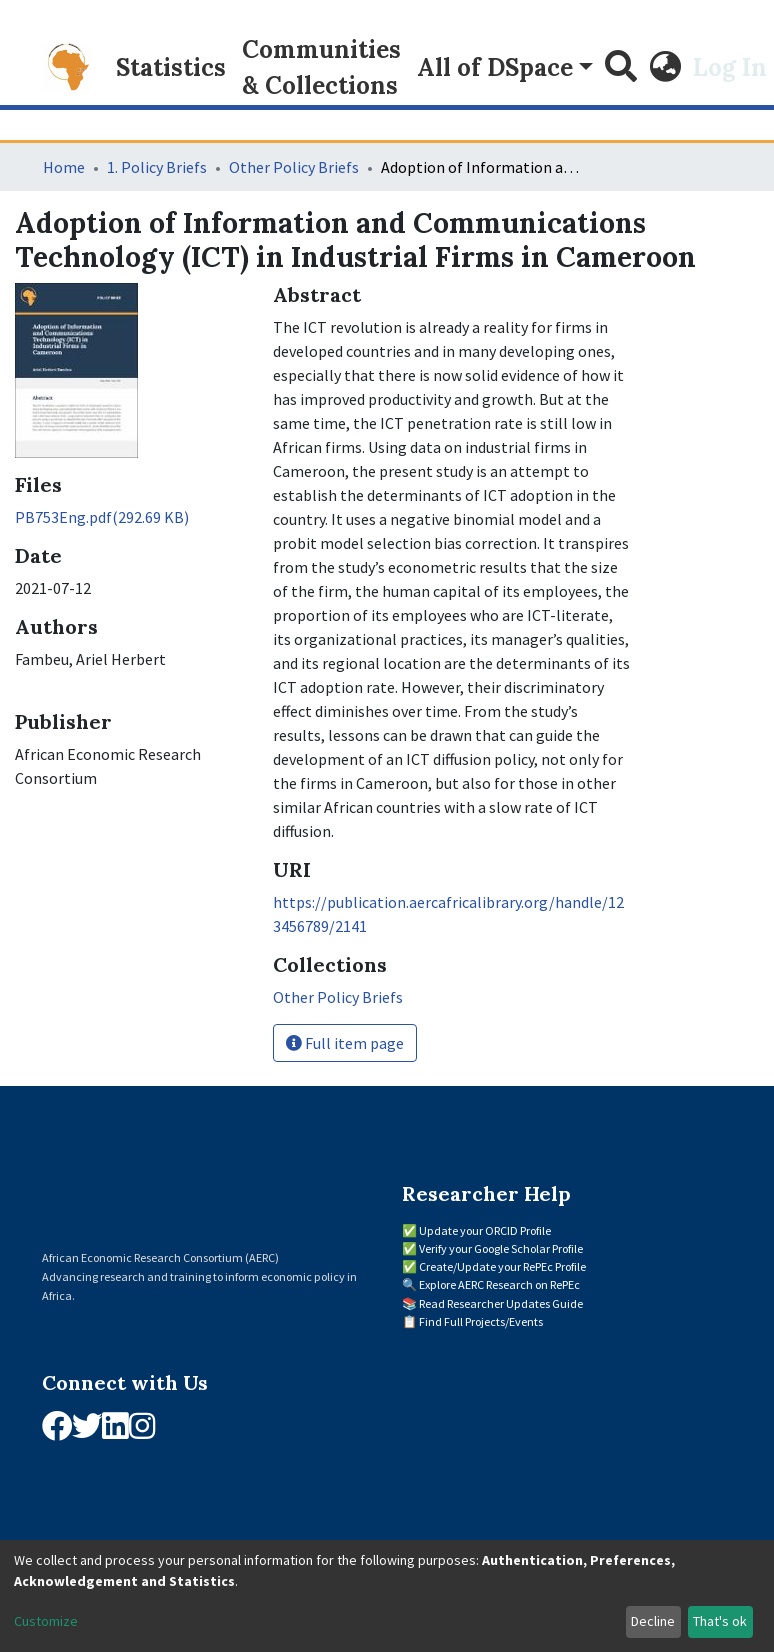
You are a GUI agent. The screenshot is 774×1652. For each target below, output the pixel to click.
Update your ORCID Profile (485, 1230)
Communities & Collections (321, 67)
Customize (46, 1621)
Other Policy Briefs (294, 167)
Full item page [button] (345, 1043)
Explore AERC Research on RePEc (499, 1284)
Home (64, 167)
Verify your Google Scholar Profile (501, 1248)
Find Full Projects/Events (481, 1321)
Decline (653, 1621)
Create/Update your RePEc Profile (502, 1266)
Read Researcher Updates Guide (501, 1303)
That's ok (720, 1621)
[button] (665, 68)
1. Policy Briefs (157, 167)
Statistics (171, 67)
